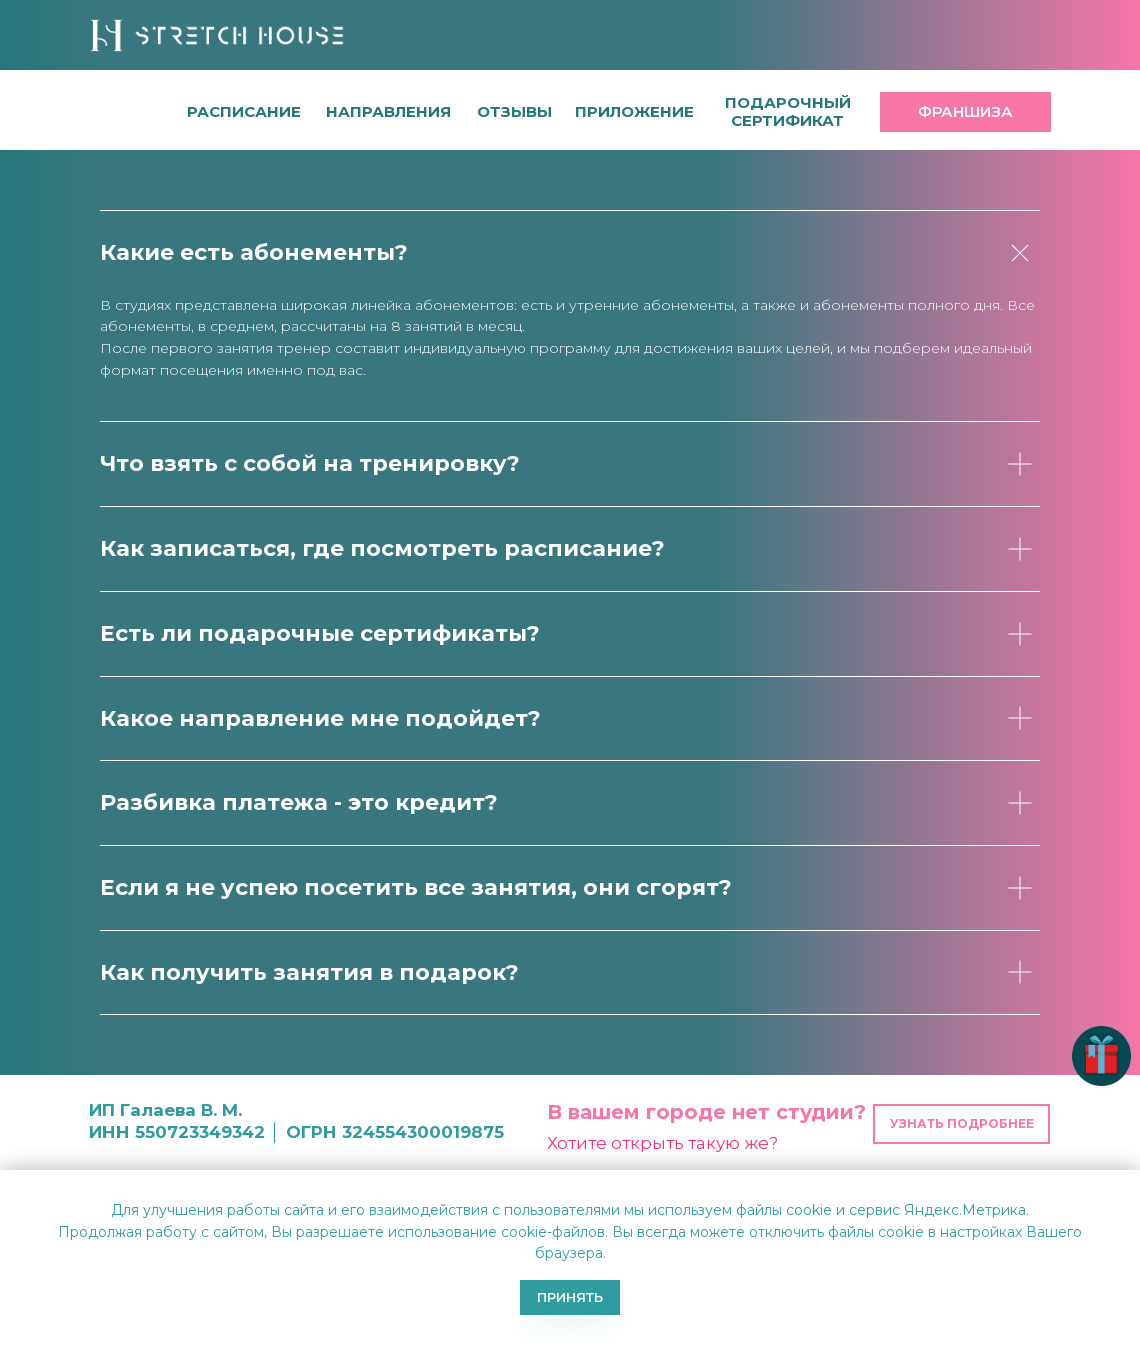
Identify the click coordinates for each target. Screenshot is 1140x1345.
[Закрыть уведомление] (1125, 1185)
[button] (514, 111)
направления (388, 111)
